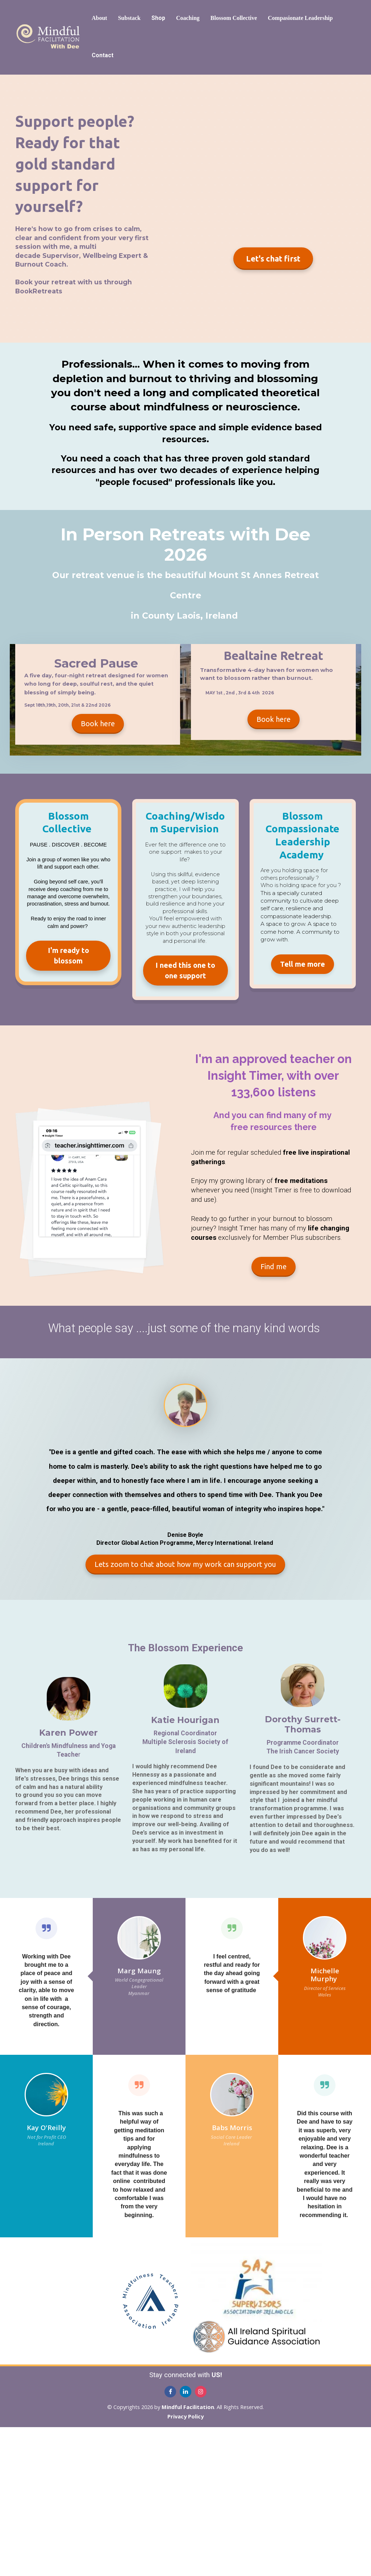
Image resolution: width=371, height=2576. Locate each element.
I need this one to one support (185, 970)
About (99, 18)
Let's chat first (273, 258)
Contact (102, 55)
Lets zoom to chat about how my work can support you (185, 1564)
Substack (129, 18)
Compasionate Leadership (300, 18)
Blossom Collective (233, 18)
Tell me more (302, 964)
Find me (273, 1266)
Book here (98, 723)
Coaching (188, 18)
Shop (158, 17)
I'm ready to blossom (68, 955)
